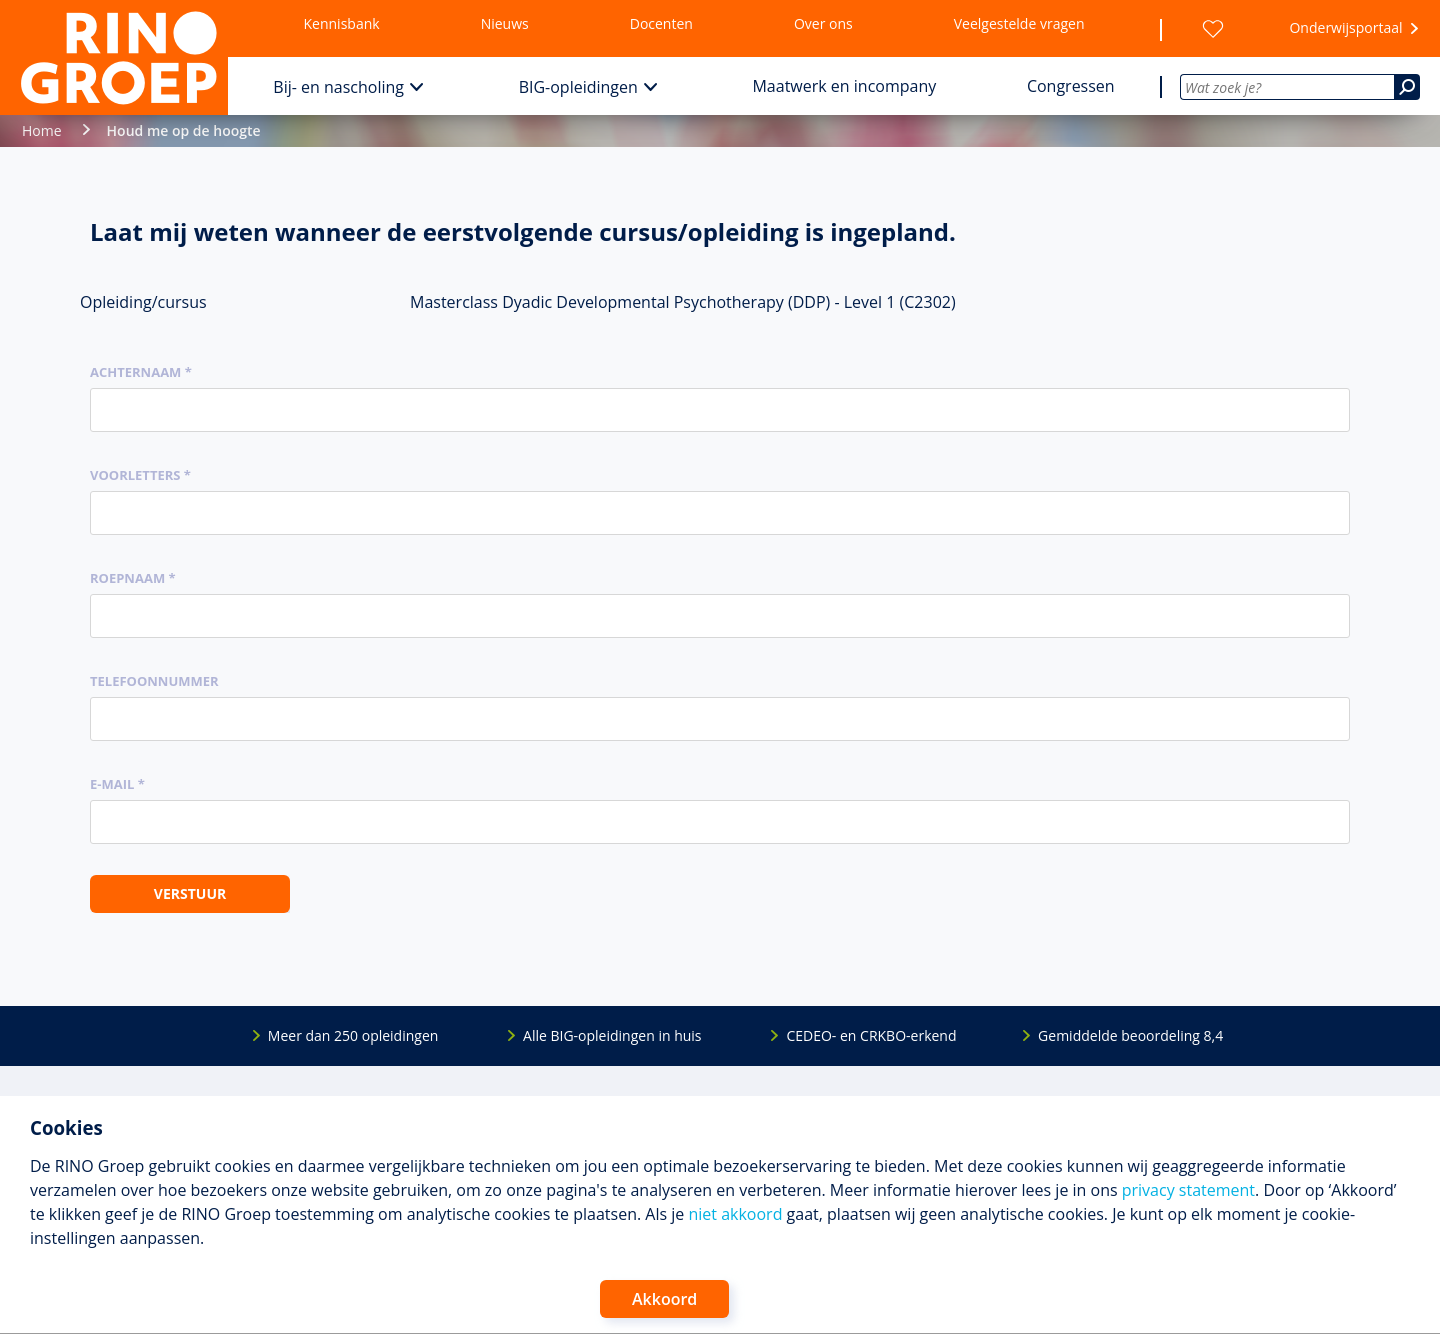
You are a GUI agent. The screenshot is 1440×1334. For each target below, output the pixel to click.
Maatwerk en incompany (844, 86)
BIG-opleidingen (578, 87)
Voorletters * (140, 475)
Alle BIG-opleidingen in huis (612, 1035)
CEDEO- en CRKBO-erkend (871, 1035)
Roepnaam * (133, 578)
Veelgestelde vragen (1019, 23)
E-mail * (117, 784)
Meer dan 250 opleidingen (353, 1035)
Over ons (823, 23)
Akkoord (664, 1299)
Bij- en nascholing (338, 87)
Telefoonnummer (154, 681)
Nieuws (505, 23)
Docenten (661, 23)
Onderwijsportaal (1345, 27)
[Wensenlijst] (1213, 29)
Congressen (1071, 86)
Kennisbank (342, 23)
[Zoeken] (1407, 87)
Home (42, 130)
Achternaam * (141, 372)
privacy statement (1188, 1190)
